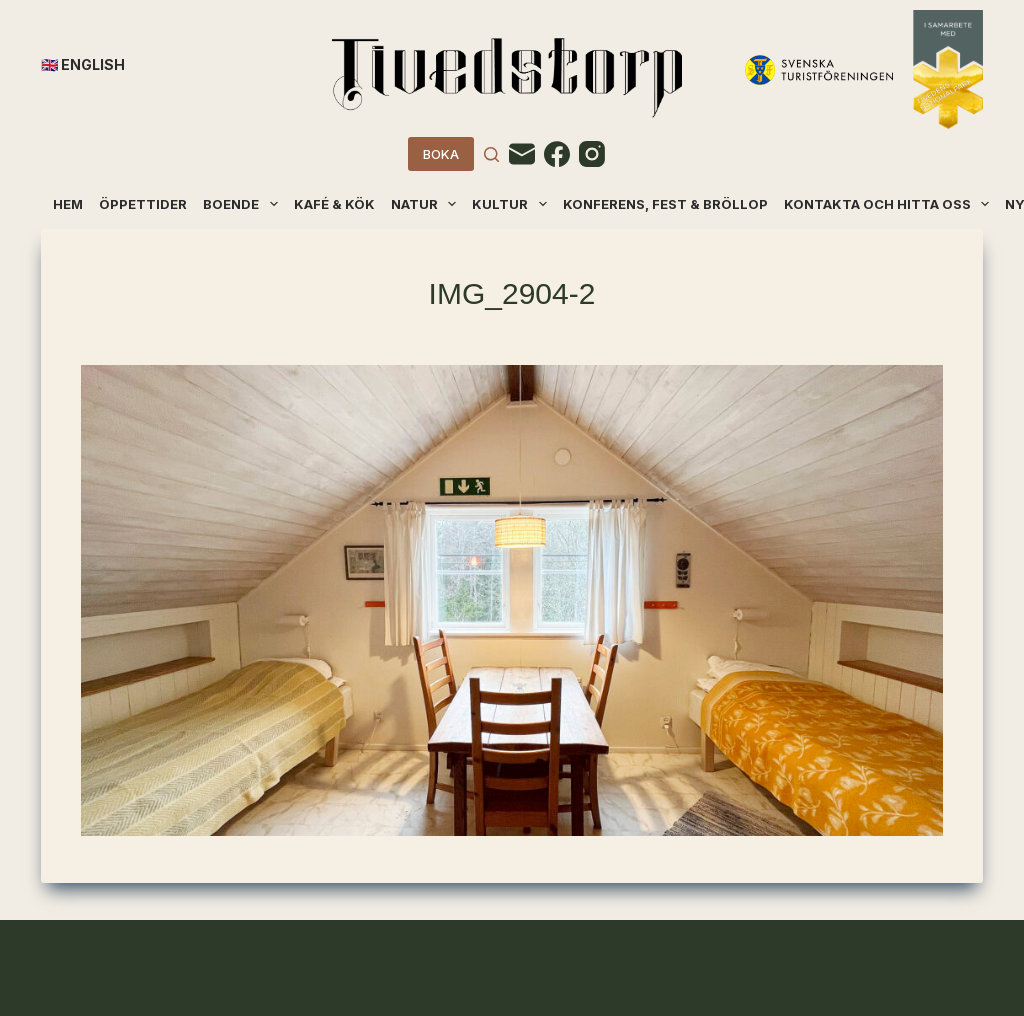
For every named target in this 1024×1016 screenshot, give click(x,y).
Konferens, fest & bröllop (665, 204)
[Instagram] (592, 154)
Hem (68, 204)
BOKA (441, 154)
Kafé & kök (334, 204)
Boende (241, 204)
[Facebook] (557, 154)
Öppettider (143, 204)
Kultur (510, 204)
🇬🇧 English (83, 64)
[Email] (522, 154)
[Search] (491, 154)
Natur (425, 204)
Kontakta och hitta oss (888, 204)
